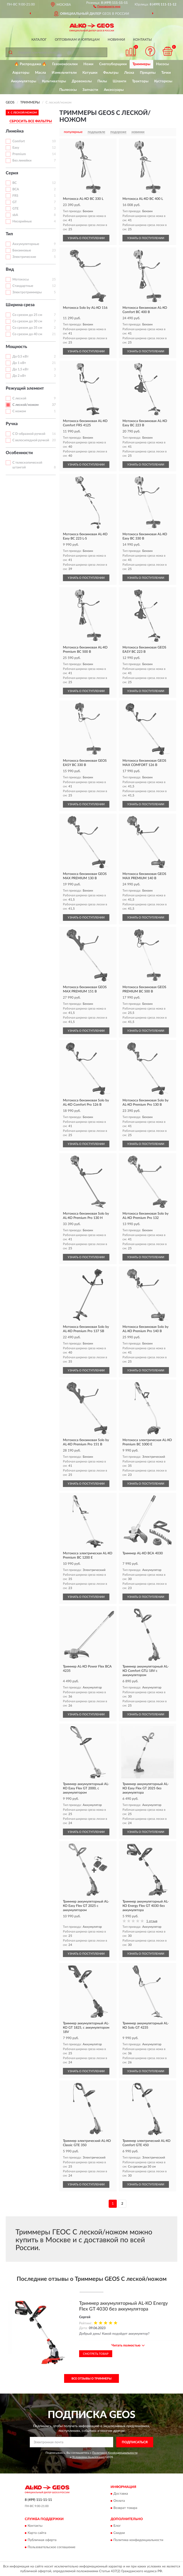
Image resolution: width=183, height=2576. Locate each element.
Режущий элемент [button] (25, 388)
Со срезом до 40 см (27, 334)
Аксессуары (114, 90)
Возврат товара (125, 2508)
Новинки (116, 39)
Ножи (88, 64)
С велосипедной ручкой (30, 440)
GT (14, 202)
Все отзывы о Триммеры (91, 2378)
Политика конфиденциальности (138, 2540)
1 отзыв (151, 1921)
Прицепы (148, 72)
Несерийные (22, 221)
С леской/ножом (25, 405)
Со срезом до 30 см (27, 321)
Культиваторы (54, 81)
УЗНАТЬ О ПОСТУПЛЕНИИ (86, 238)
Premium (19, 154)
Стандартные (22, 286)
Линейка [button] (15, 131)
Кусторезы (163, 81)
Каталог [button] (39, 39)
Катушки (89, 72)
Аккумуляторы (23, 81)
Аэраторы (20, 72)
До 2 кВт (19, 376)
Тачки (166, 72)
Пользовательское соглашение (51, 2547)
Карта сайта (37, 2533)
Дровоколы (82, 81)
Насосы (162, 64)
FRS (15, 195)
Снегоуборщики (113, 64)
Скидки (119, 2533)
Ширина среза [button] (20, 305)
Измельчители (64, 72)
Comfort (18, 141)
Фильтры (110, 72)
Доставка (120, 2493)
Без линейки (21, 160)
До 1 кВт (19, 363)
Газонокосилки (65, 64)
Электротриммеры (27, 292)
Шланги (119, 81)
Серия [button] (12, 173)
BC (14, 183)
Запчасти (90, 90)
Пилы (102, 81)
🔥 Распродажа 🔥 (30, 64)
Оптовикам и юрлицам (77, 39)
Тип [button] (9, 234)
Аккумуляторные (25, 244)
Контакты (142, 39)
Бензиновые (21, 250)
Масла (40, 72)
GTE (15, 208)
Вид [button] (10, 269)
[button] (106, 6)
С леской (19, 398)
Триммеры (141, 64)
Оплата (119, 2500)
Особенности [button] (19, 453)
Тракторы (140, 81)
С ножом (19, 411)
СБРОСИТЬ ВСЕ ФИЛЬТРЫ (31, 121)
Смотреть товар (95, 2353)
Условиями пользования (88, 2457)
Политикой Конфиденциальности (114, 2452)
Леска (129, 72)
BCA (15, 189)
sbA (15, 215)
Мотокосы (20, 279)
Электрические (24, 257)
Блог (117, 2526)
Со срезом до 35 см (27, 327)
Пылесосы (68, 90)
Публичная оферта (42, 2540)
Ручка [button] (12, 424)
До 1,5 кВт (20, 369)
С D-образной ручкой (28, 434)
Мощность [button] (16, 347)
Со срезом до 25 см (27, 315)
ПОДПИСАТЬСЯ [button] (135, 2442)
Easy (15, 147)
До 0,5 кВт (20, 356)
